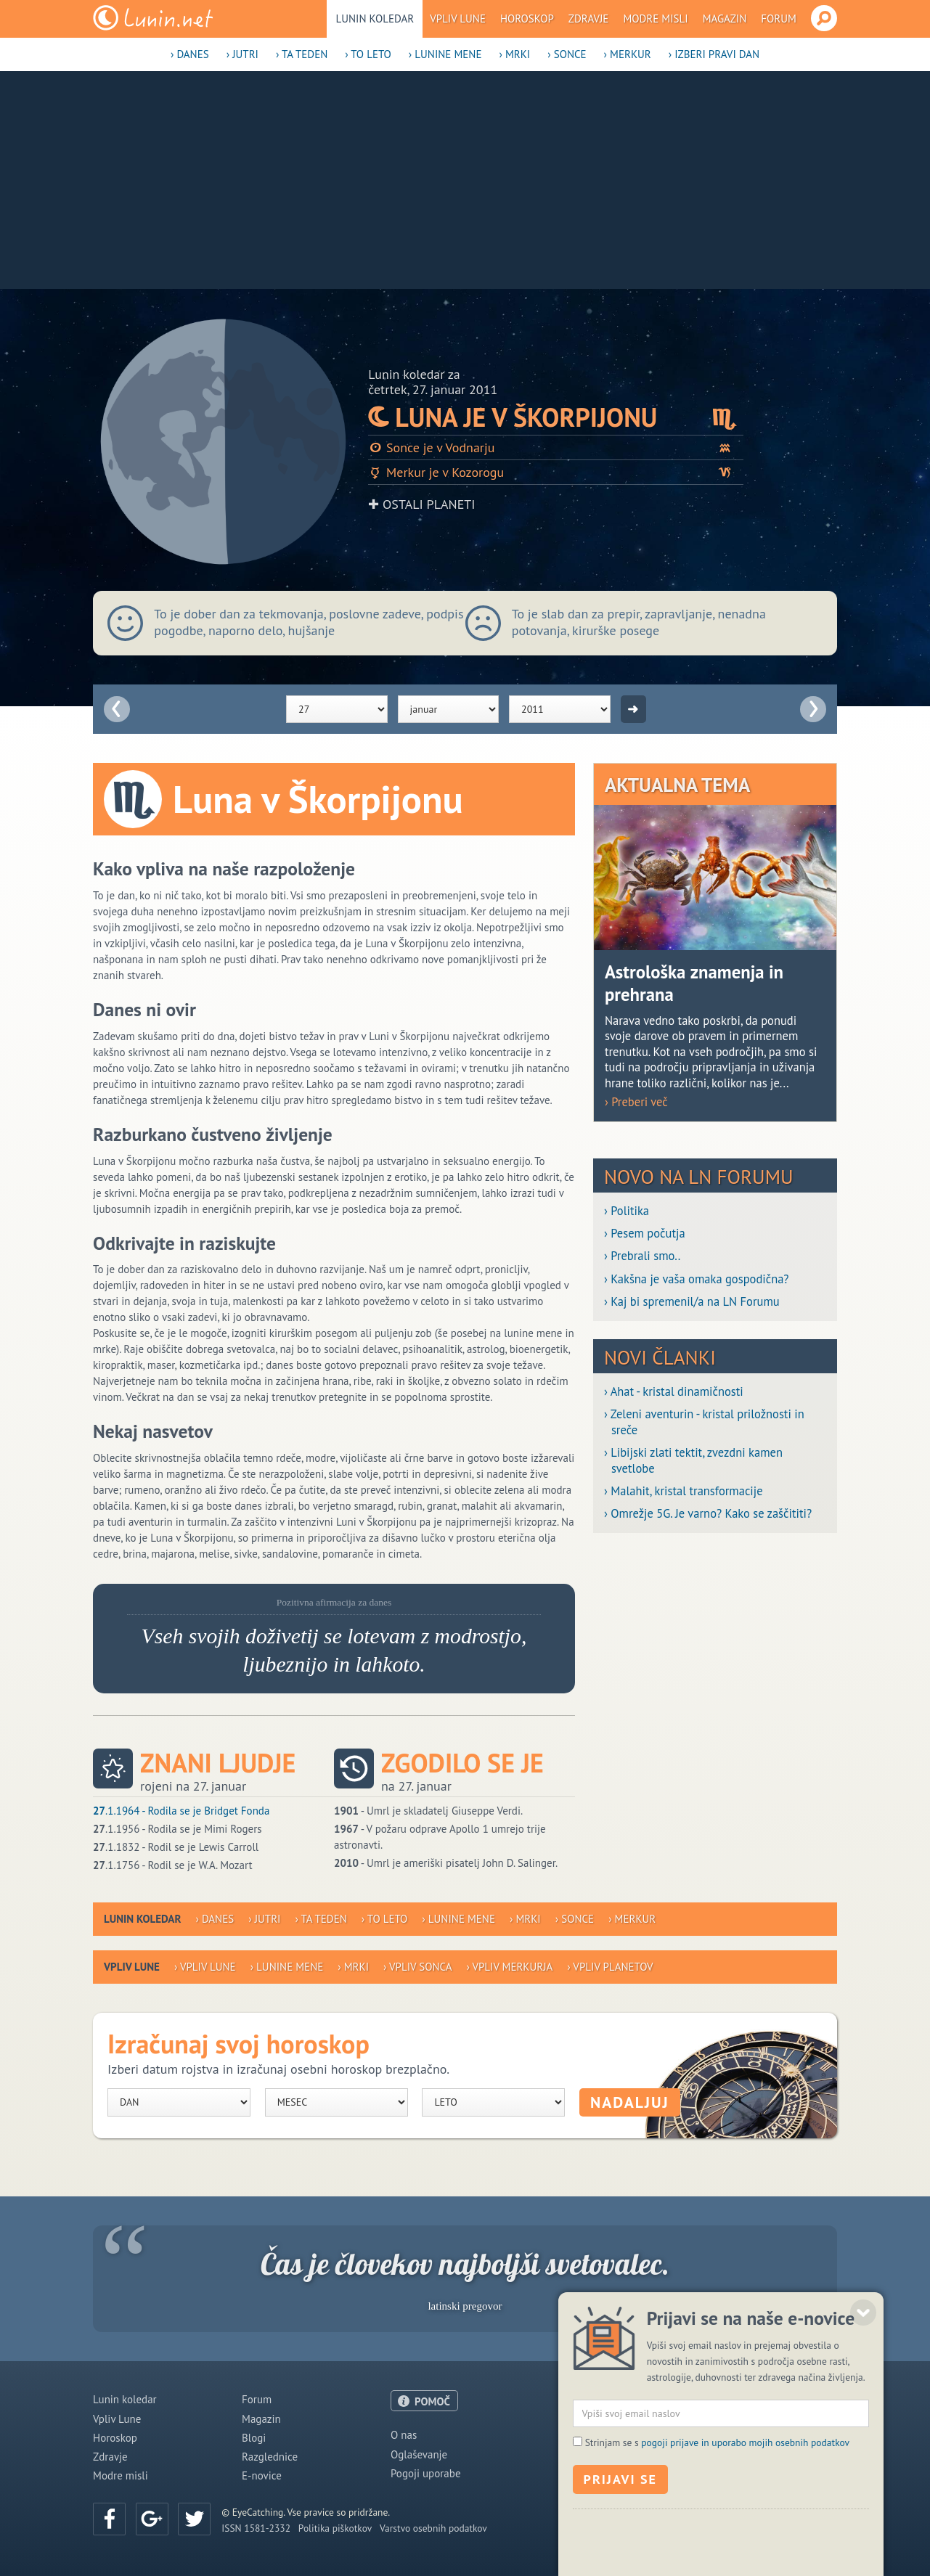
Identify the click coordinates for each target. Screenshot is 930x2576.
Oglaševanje (419, 2454)
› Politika (626, 1211)
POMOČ (432, 2401)
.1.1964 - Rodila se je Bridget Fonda (181, 1810)
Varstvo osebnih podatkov (433, 2528)
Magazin (725, 18)
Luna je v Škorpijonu (555, 417)
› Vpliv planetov (610, 1967)
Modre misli (655, 18)
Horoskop (527, 18)
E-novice (262, 2475)
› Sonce (566, 54)
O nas (404, 2435)
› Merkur (627, 54)
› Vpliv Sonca (417, 1967)
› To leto (368, 54)
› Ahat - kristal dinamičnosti (673, 1391)
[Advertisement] (465, 180)
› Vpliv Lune (205, 1967)
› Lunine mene (445, 54)
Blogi (254, 2438)
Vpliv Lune (458, 18)
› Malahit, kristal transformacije (683, 1491)
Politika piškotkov (335, 2528)
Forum (778, 18)
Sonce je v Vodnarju (555, 447)
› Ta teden (301, 54)
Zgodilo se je (462, 1763)
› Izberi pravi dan (714, 54)
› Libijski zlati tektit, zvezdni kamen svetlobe (693, 1460)
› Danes (190, 54)
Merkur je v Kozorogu (555, 472)
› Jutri (242, 54)
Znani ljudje (217, 1763)
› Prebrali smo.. (642, 1256)
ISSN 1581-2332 (255, 2528)
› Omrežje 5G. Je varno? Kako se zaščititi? (708, 1513)
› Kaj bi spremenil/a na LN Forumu (692, 1301)
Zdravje (588, 18)
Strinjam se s (717, 2562)
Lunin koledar (374, 18)
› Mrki (514, 54)
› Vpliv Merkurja (509, 1967)
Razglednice (270, 2456)
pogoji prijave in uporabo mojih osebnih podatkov (745, 2562)
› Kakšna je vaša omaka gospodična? (696, 1279)
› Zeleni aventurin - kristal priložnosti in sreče (704, 1422)
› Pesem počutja (644, 1233)
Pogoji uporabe (426, 2473)
